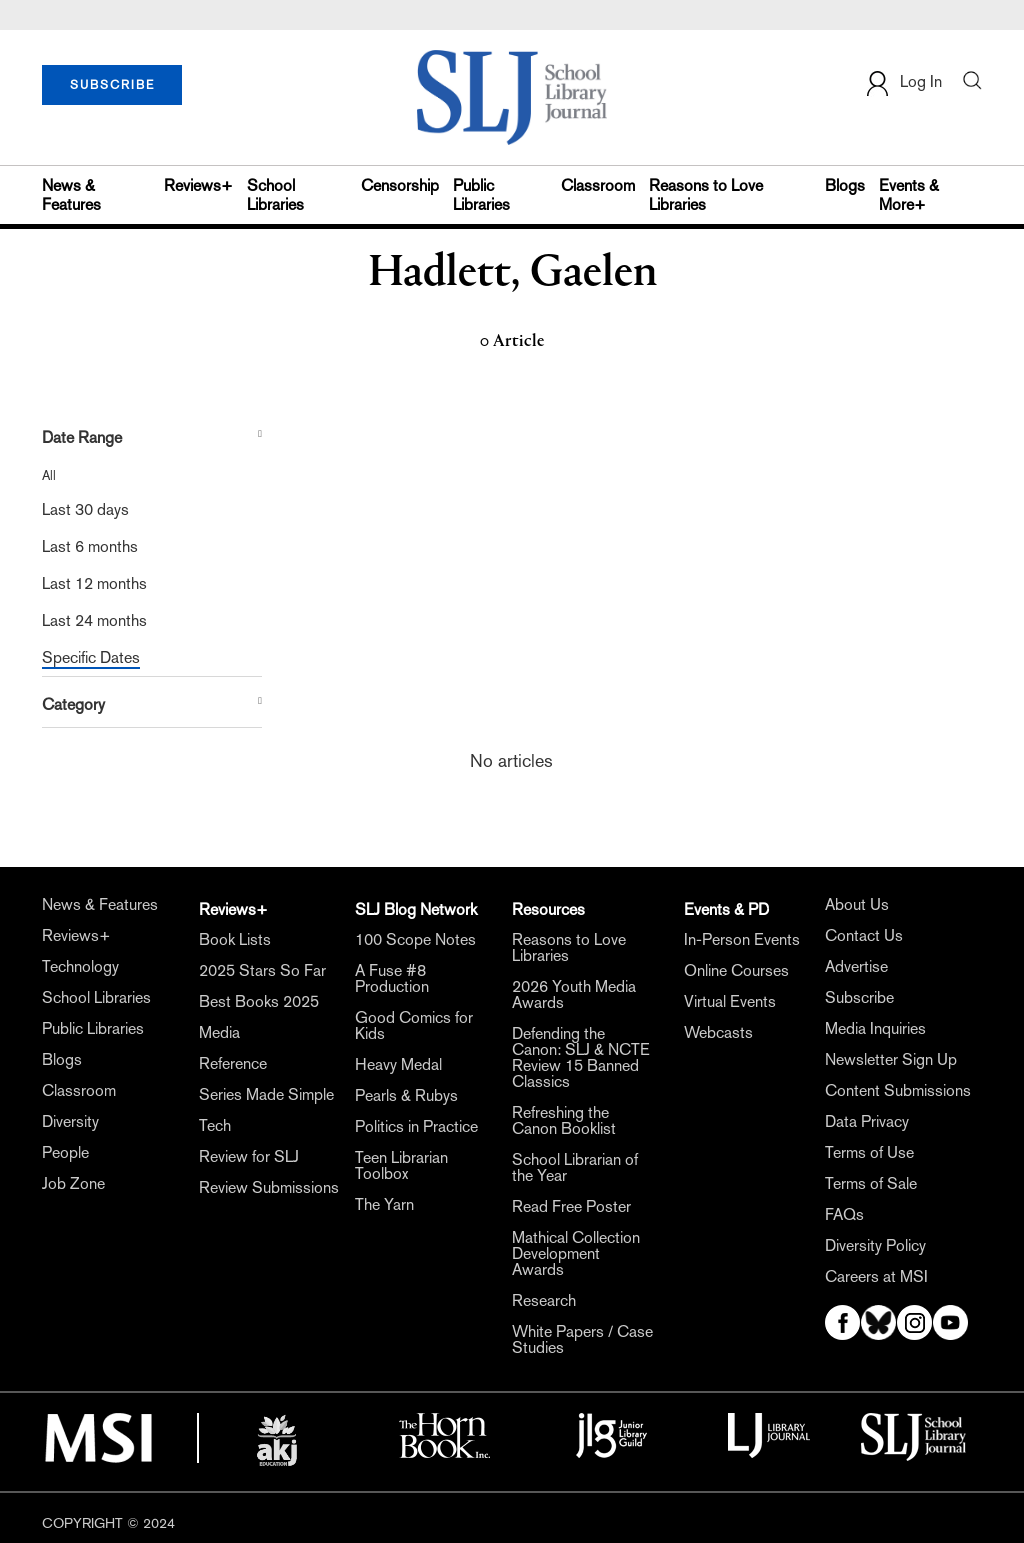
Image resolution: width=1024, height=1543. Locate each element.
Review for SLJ (249, 1157)
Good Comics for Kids (414, 1026)
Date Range (82, 437)
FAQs (844, 1215)
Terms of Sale (871, 1184)
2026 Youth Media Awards (574, 995)
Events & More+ (909, 195)
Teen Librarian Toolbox (401, 1166)
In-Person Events (742, 940)
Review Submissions (269, 1188)
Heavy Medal (398, 1065)
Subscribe (859, 998)
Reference (233, 1064)
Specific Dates (91, 657)
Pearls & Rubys (406, 1096)
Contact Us (864, 936)
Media (219, 1033)
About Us (857, 905)
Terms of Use (869, 1153)
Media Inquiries (875, 1029)
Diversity (70, 1122)
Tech (215, 1126)
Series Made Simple (266, 1095)
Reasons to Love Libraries (706, 195)
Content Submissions (898, 1091)
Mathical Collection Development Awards (576, 1254)
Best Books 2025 (259, 1002)
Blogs (845, 185)
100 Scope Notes (415, 940)
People (65, 1153)
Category (73, 704)
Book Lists (235, 940)
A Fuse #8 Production (392, 979)
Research (544, 1301)
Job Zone (73, 1184)
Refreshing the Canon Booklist (564, 1121)
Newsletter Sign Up (891, 1060)
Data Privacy (867, 1122)
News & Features (71, 195)
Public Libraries (481, 195)
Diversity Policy (875, 1246)
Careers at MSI (876, 1277)
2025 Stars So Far (262, 971)
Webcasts (718, 1033)
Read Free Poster (571, 1207)
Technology (80, 967)
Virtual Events (730, 1002)
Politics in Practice (416, 1127)
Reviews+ (198, 185)
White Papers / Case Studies (582, 1340)
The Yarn (384, 1205)
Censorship (400, 185)
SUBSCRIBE (112, 85)
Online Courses (736, 971)
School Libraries (275, 195)
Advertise (856, 967)
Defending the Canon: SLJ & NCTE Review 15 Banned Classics (581, 1058)
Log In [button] (903, 83)
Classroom (598, 185)
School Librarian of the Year (575, 1168)
